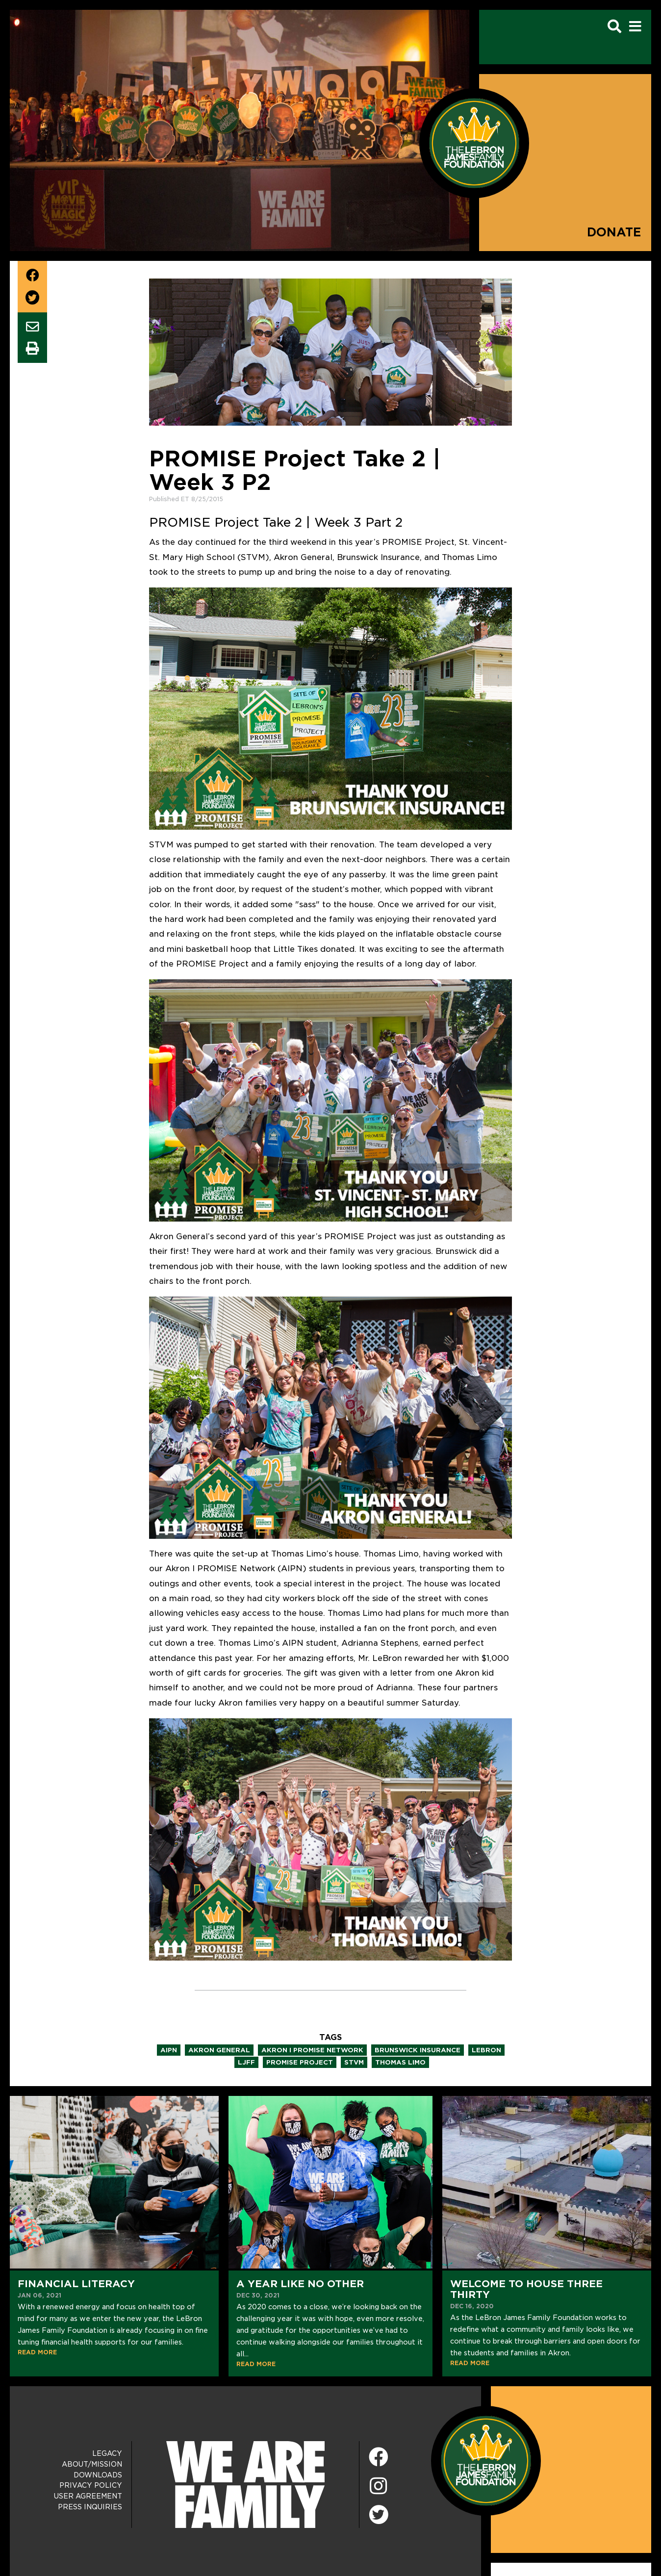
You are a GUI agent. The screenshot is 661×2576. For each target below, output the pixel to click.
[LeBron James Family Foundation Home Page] (486, 2460)
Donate (614, 232)
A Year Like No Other (300, 2283)
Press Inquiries (90, 2507)
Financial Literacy (76, 2283)
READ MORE (37, 2352)
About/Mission (92, 2464)
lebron (486, 2050)
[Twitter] (378, 2513)
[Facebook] (378, 2457)
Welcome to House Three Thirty (526, 2289)
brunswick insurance (417, 2050)
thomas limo (400, 2062)
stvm (354, 2062)
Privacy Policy (90, 2485)
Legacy (107, 2453)
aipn (168, 2050)
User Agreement (88, 2496)
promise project (299, 2062)
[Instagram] (378, 2486)
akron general (219, 2050)
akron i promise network (312, 2050)
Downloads (98, 2475)
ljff (246, 2062)
